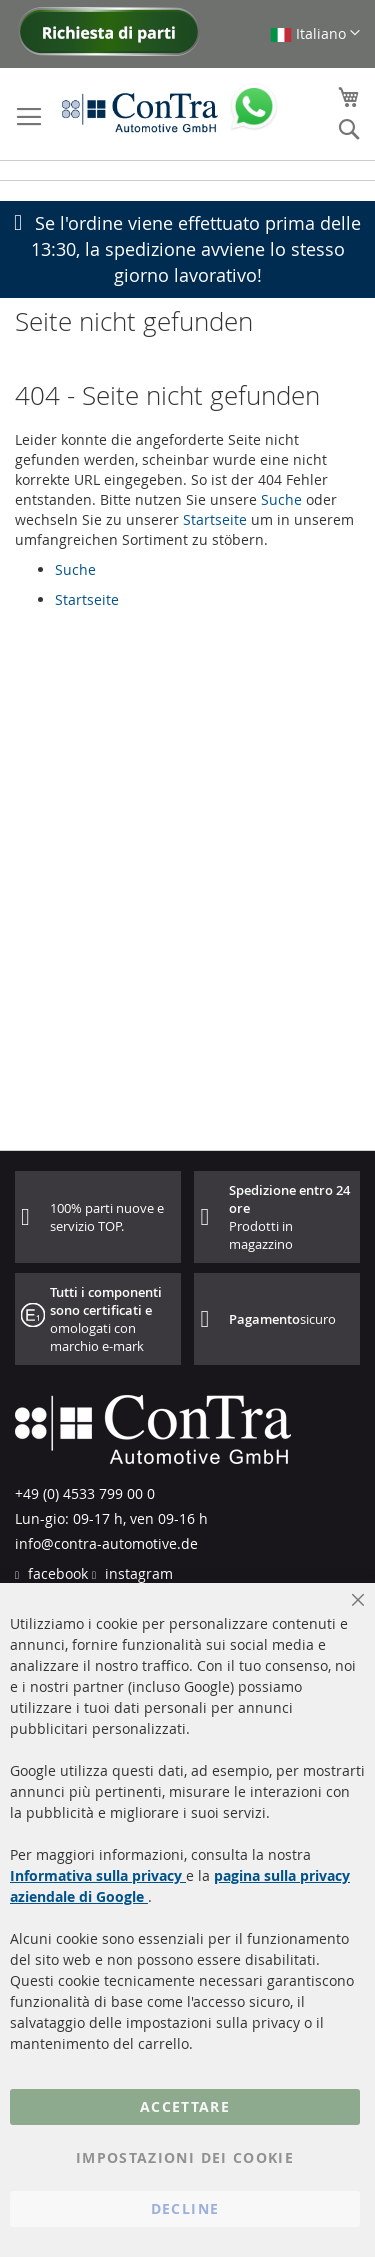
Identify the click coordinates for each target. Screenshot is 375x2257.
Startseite (215, 519)
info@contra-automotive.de (106, 1543)
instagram (137, 1573)
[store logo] (140, 112)
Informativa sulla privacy (98, 1875)
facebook (56, 1573)
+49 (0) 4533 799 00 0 (85, 1493)
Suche (281, 499)
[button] (315, 33)
